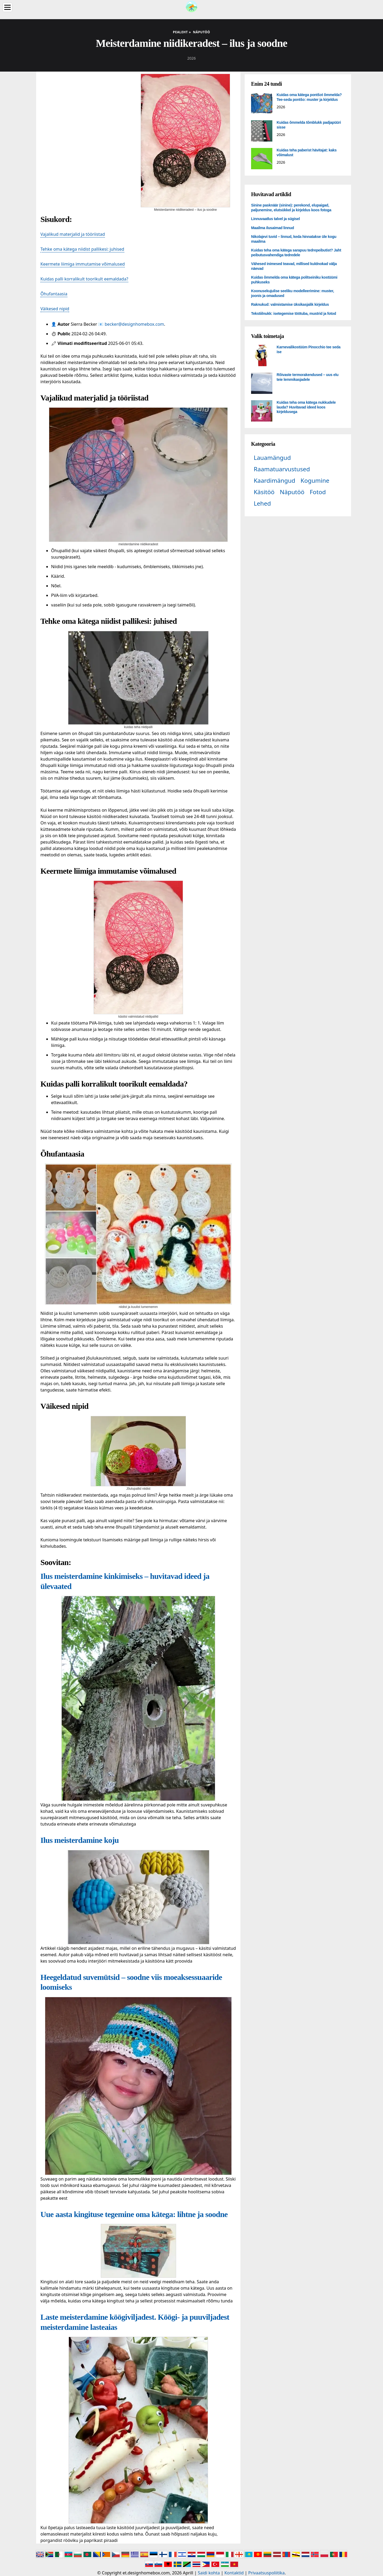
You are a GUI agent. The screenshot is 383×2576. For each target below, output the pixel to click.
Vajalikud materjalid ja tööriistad (72, 234)
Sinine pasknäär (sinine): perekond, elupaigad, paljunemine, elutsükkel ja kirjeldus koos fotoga (291, 207)
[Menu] (7, 7)
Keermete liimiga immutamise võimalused (82, 264)
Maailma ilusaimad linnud (272, 228)
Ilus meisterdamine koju (79, 1840)
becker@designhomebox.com (134, 324)
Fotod (318, 492)
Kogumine (315, 480)
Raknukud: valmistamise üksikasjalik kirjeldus (290, 304)
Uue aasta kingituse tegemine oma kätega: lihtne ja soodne (134, 2214)
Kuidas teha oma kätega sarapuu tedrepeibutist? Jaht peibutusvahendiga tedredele (296, 252)
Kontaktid (234, 2573)
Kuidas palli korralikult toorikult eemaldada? (84, 279)
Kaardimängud (274, 480)
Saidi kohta (209, 2573)
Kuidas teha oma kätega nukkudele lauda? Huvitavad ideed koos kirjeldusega (306, 407)
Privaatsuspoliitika (266, 2573)
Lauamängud (272, 457)
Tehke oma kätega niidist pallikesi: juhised (82, 249)
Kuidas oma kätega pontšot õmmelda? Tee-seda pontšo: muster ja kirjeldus (309, 97)
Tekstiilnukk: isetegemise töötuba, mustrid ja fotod (293, 313)
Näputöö (292, 492)
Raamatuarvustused (282, 469)
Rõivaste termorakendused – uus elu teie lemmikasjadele (307, 377)
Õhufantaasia (53, 294)
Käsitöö (264, 492)
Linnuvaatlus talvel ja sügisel (275, 219)
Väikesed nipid (54, 309)
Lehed (262, 503)
